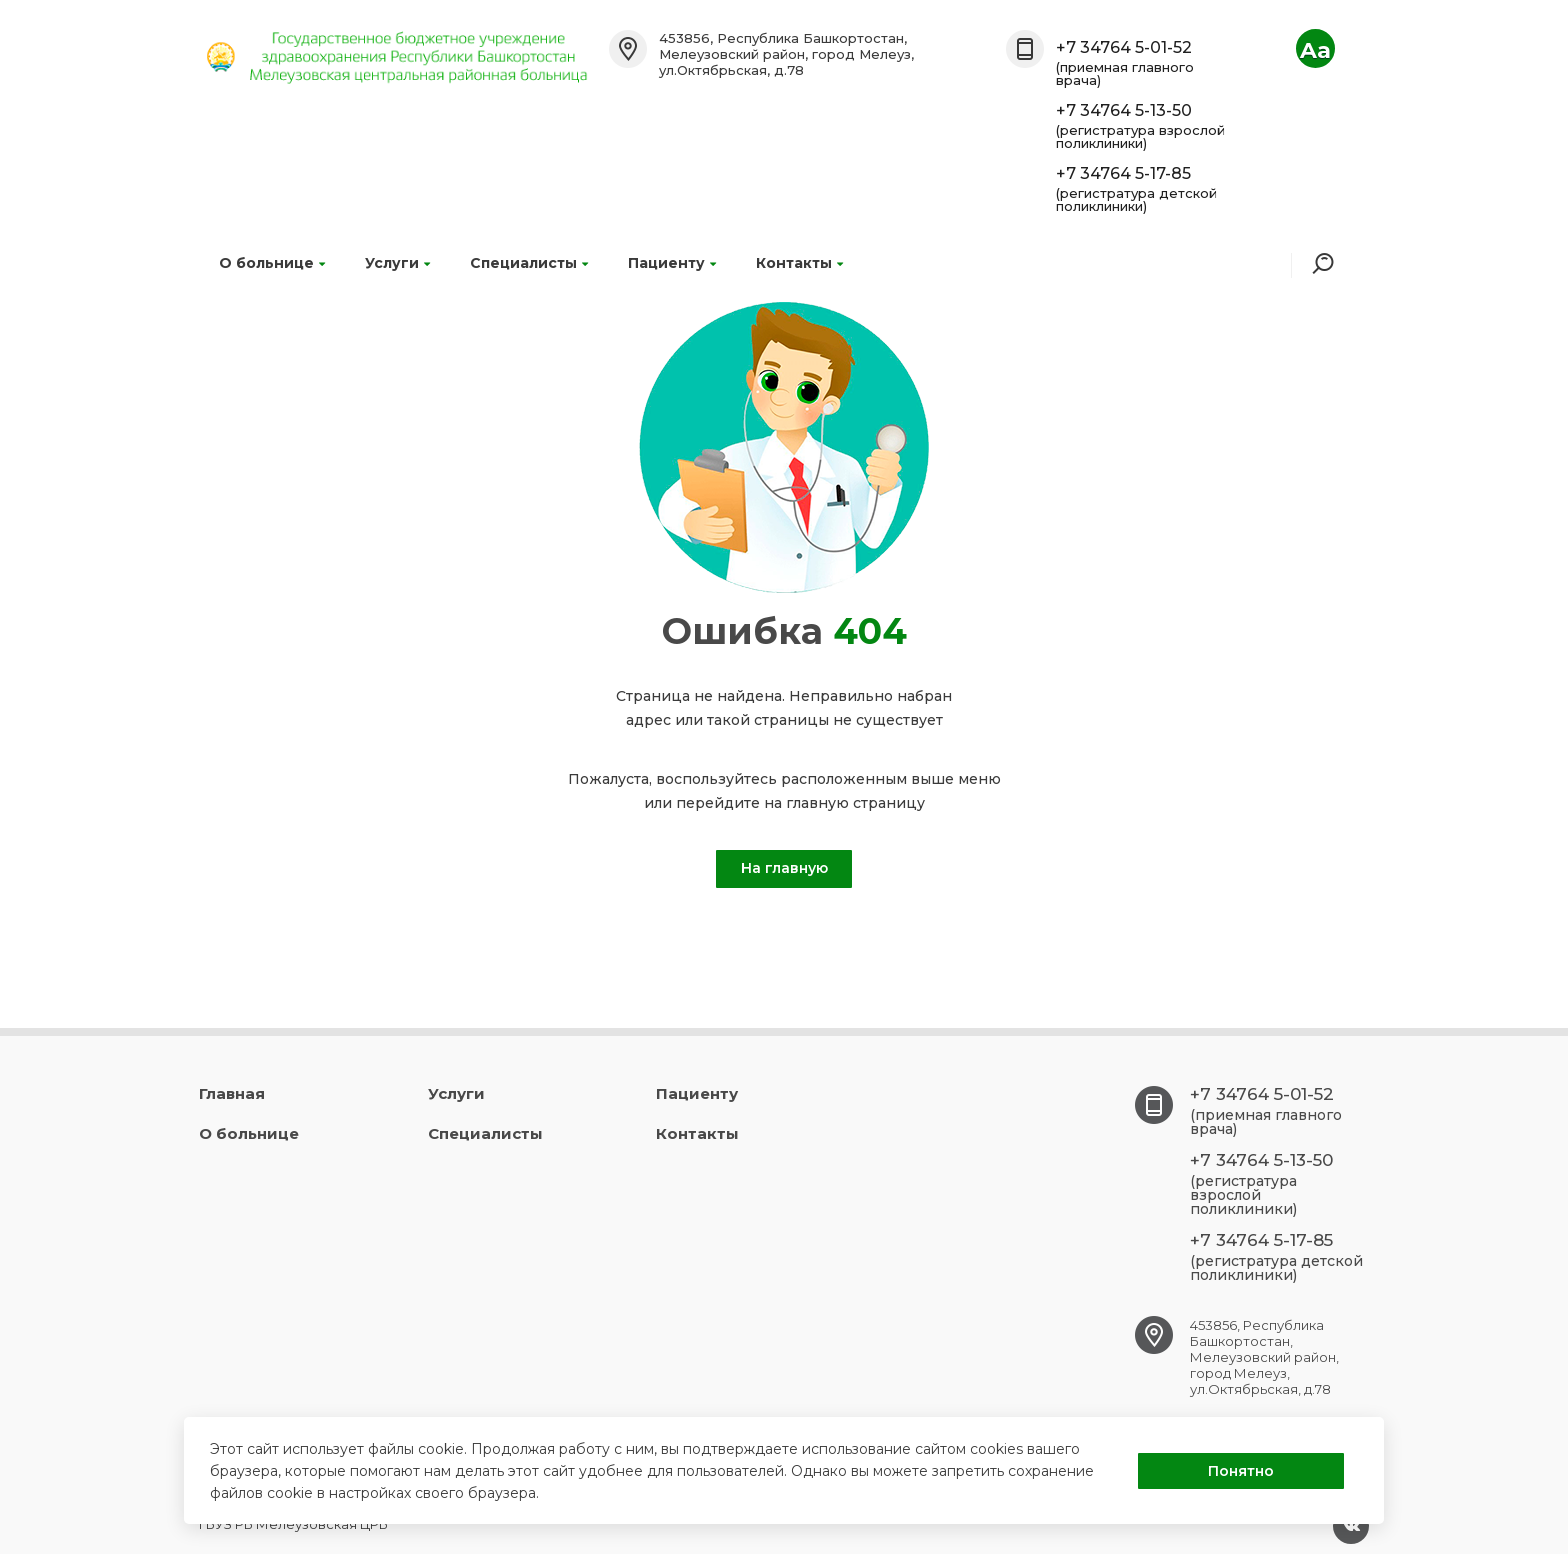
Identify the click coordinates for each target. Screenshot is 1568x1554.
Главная (232, 1093)
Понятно (1241, 1471)
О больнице (272, 263)
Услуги (397, 263)
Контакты (799, 263)
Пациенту (672, 263)
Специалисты (529, 263)
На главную (784, 868)
